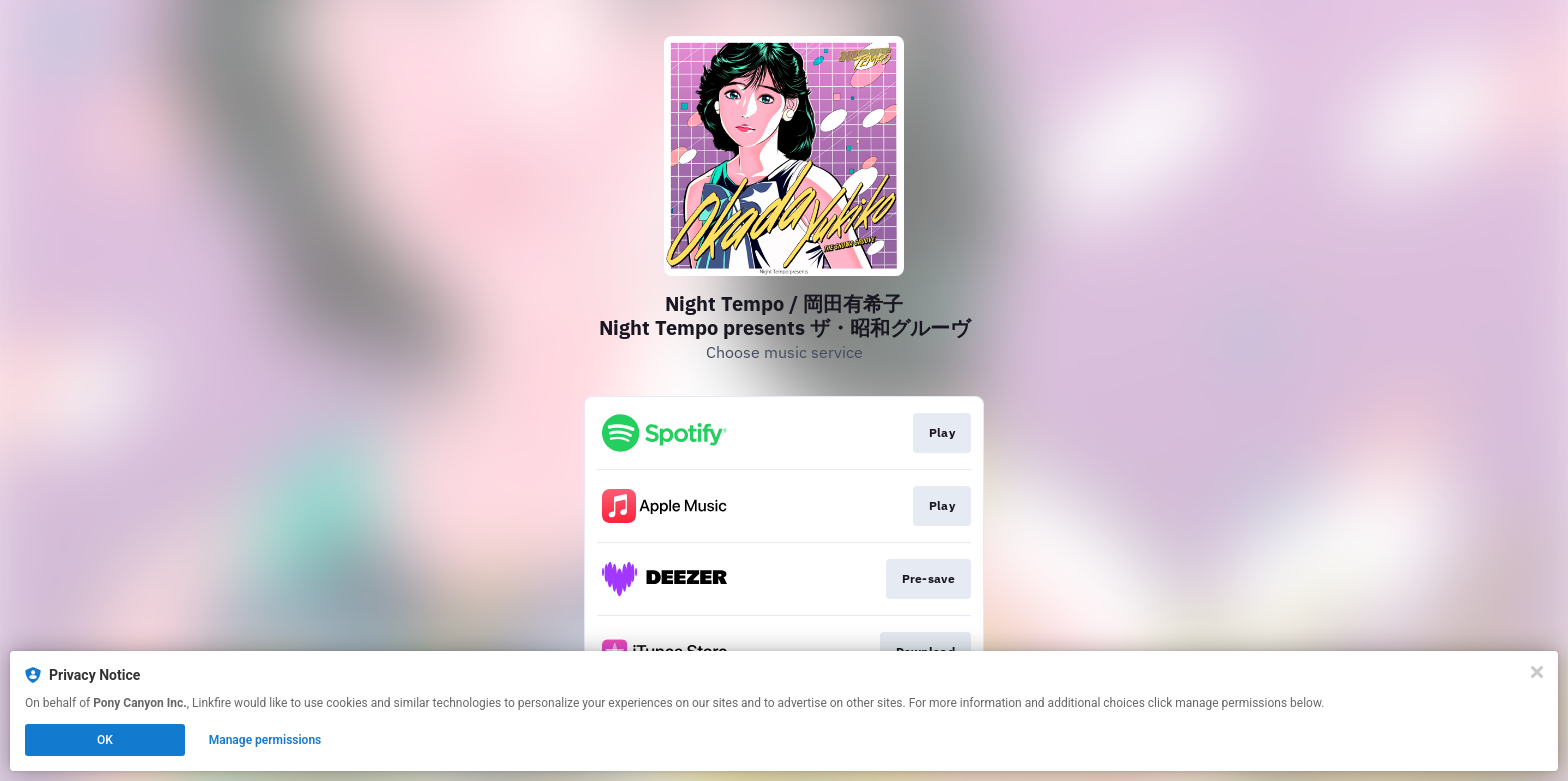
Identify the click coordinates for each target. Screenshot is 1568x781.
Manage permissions (265, 740)
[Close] (1537, 672)
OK (105, 740)
